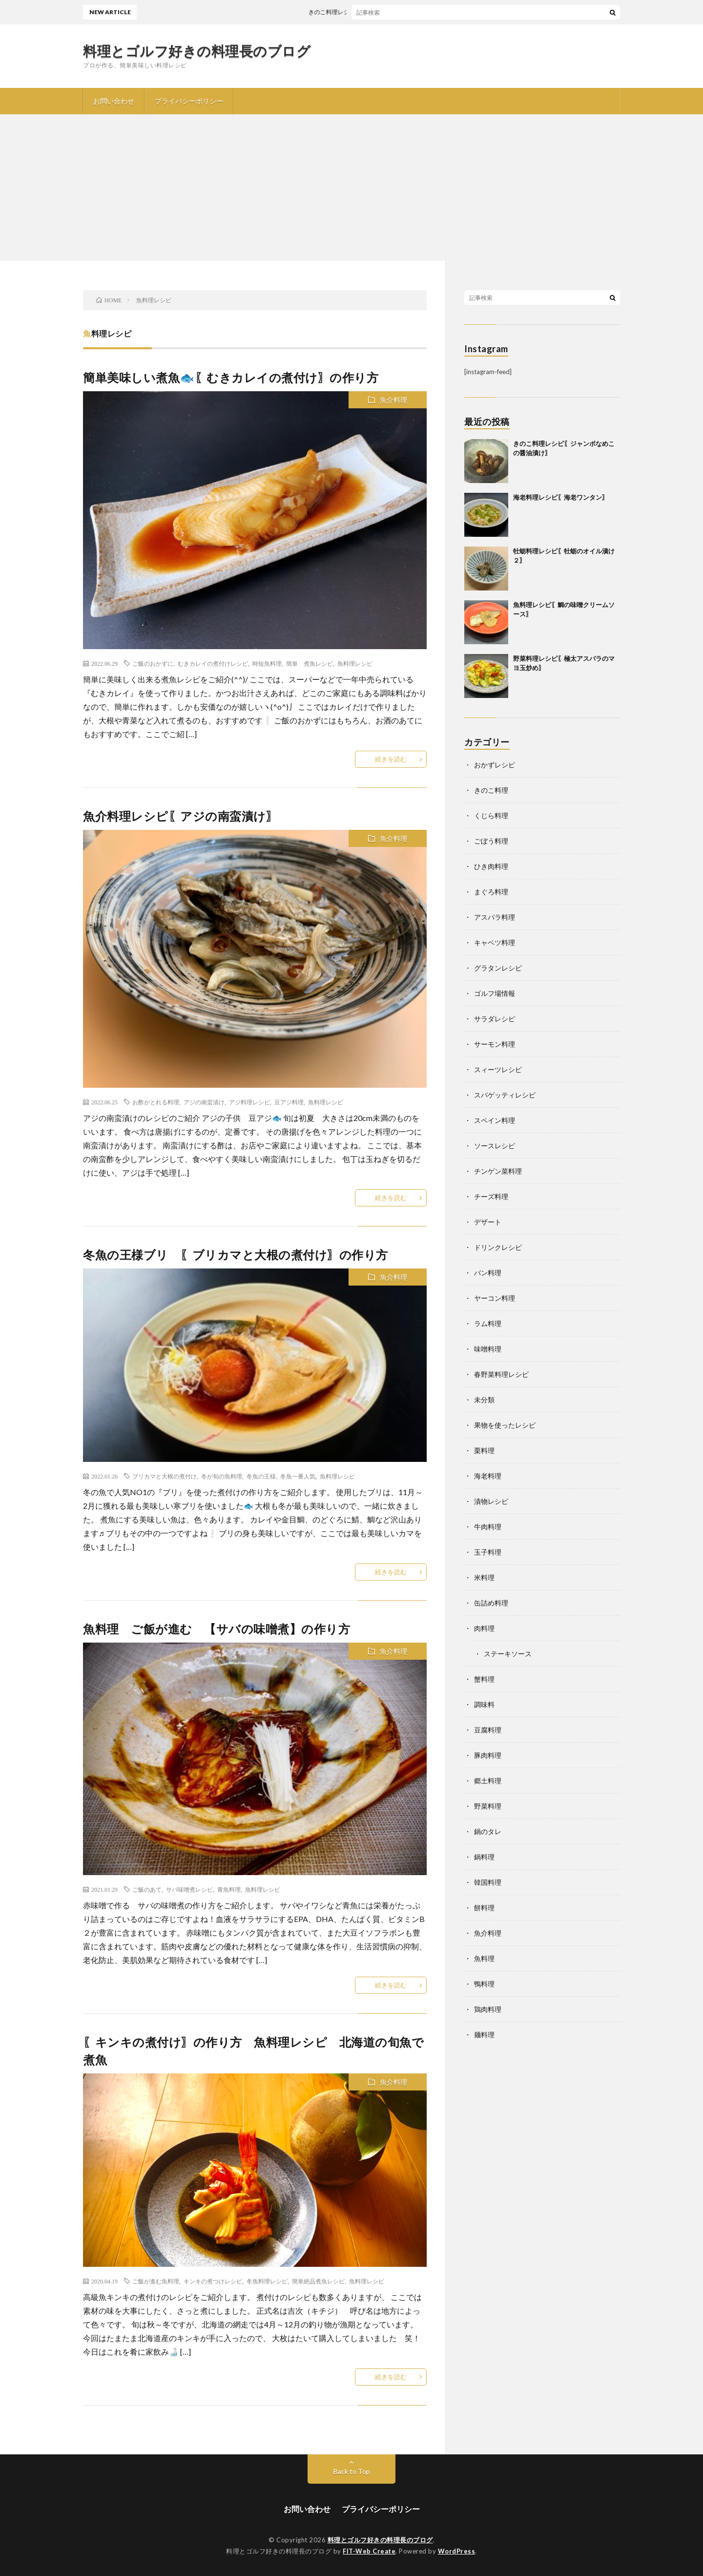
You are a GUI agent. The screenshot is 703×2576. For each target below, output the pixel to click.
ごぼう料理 (491, 841)
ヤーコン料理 (494, 1298)
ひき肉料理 (491, 866)
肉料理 (484, 1628)
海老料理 (487, 1476)
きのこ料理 (491, 790)
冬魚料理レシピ (267, 2281)
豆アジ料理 (289, 1102)
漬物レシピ (491, 1501)
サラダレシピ (494, 1018)
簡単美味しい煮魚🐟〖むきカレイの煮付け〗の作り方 (230, 377)
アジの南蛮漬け (204, 1102)
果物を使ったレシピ (505, 1425)
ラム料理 (487, 1323)
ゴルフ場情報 (494, 993)
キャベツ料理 (494, 942)
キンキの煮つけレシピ (213, 2281)
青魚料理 (229, 1889)
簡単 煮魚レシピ (309, 663)
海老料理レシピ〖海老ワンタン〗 (560, 497)
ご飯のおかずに (152, 663)
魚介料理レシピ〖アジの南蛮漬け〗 (180, 816)
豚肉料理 (487, 1755)
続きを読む (391, 759)
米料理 (484, 1577)
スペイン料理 (494, 1120)
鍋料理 (484, 1857)
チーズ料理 (491, 1196)
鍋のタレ (487, 1831)
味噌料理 (487, 1349)
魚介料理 (393, 400)
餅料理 (484, 1907)
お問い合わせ (113, 101)
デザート (487, 1222)
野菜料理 (487, 1806)
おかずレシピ (494, 764)
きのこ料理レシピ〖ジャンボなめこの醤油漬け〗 (384, 12)
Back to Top (351, 2471)
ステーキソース (508, 1653)
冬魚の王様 (261, 1476)
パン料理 (487, 1272)
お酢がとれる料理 (155, 1102)
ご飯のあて (147, 1889)
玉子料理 (487, 1552)
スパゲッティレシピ (505, 1095)
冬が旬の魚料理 (221, 1476)
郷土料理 (487, 1780)
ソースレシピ (494, 1145)
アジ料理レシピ (249, 1102)
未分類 (484, 1399)
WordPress (457, 2551)
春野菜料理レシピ (501, 1374)
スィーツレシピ (498, 1069)
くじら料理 (491, 815)
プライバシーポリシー (189, 101)
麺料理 (484, 2034)
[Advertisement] (351, 187)
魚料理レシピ (354, 663)
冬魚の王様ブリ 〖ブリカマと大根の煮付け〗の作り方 (235, 1254)
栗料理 (484, 1450)
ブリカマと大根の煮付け (164, 1476)
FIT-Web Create (369, 2551)
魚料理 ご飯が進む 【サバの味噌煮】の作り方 (216, 1629)
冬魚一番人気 (297, 1476)
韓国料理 (487, 1882)
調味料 (484, 1704)
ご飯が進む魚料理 (155, 2281)
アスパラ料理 (494, 917)
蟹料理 (484, 1679)
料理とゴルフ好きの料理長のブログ (196, 51)
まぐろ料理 (491, 891)
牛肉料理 (487, 1526)
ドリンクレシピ (498, 1247)
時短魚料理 (267, 663)
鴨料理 (484, 1984)
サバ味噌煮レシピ (189, 1889)
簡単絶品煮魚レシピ (318, 2281)
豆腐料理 (487, 1730)
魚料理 (484, 1958)
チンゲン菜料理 (498, 1171)
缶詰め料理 (491, 1603)
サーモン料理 (494, 1044)
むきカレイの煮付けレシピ (213, 663)
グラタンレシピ (498, 968)
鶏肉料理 (487, 2009)
